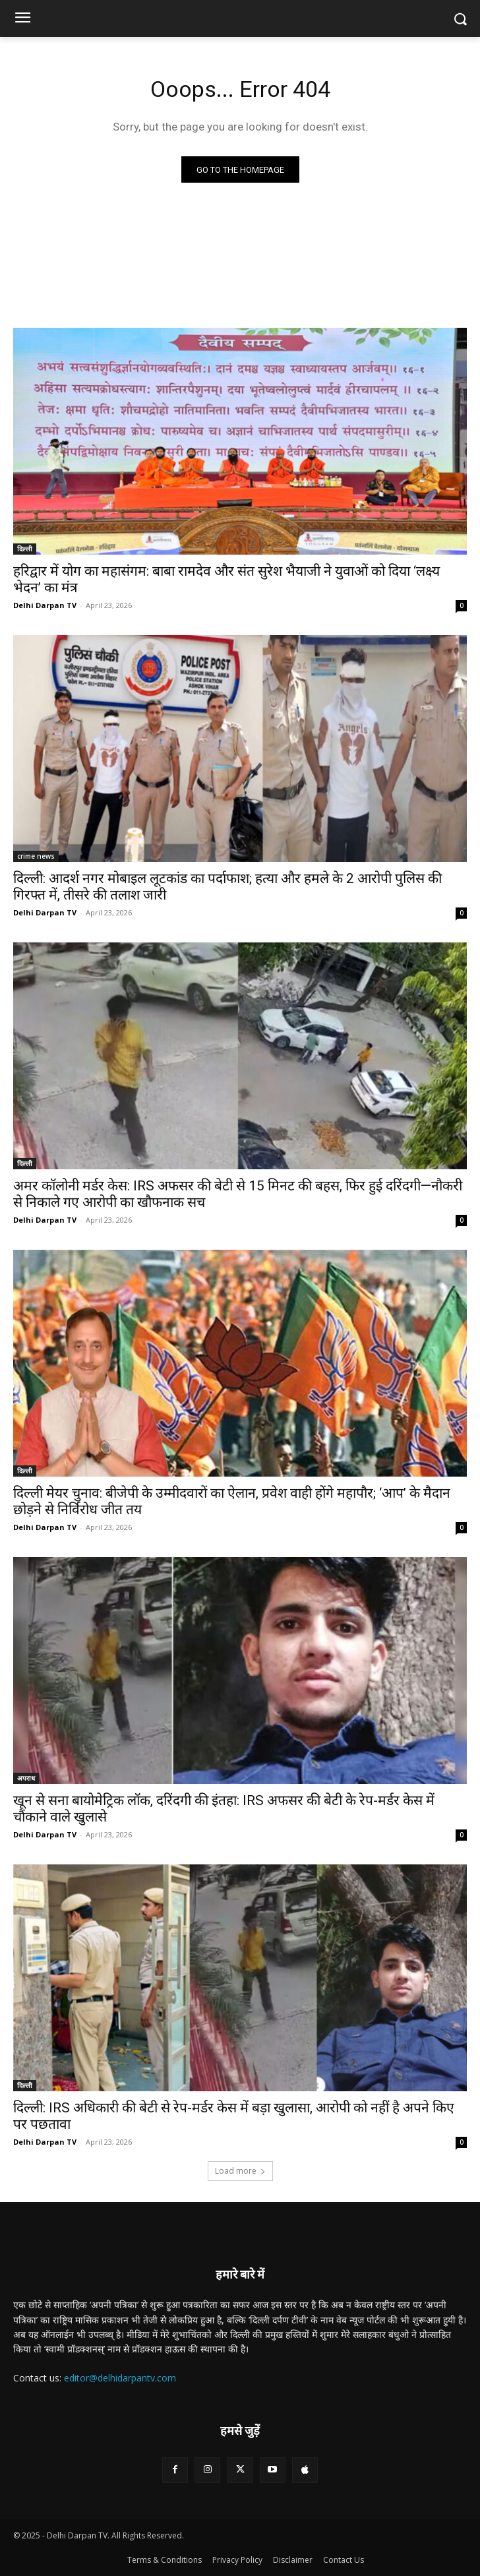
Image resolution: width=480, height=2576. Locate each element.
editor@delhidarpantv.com (120, 2378)
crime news (36, 856)
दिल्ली (24, 548)
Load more (240, 2170)
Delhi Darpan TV (44, 605)
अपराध (26, 1778)
